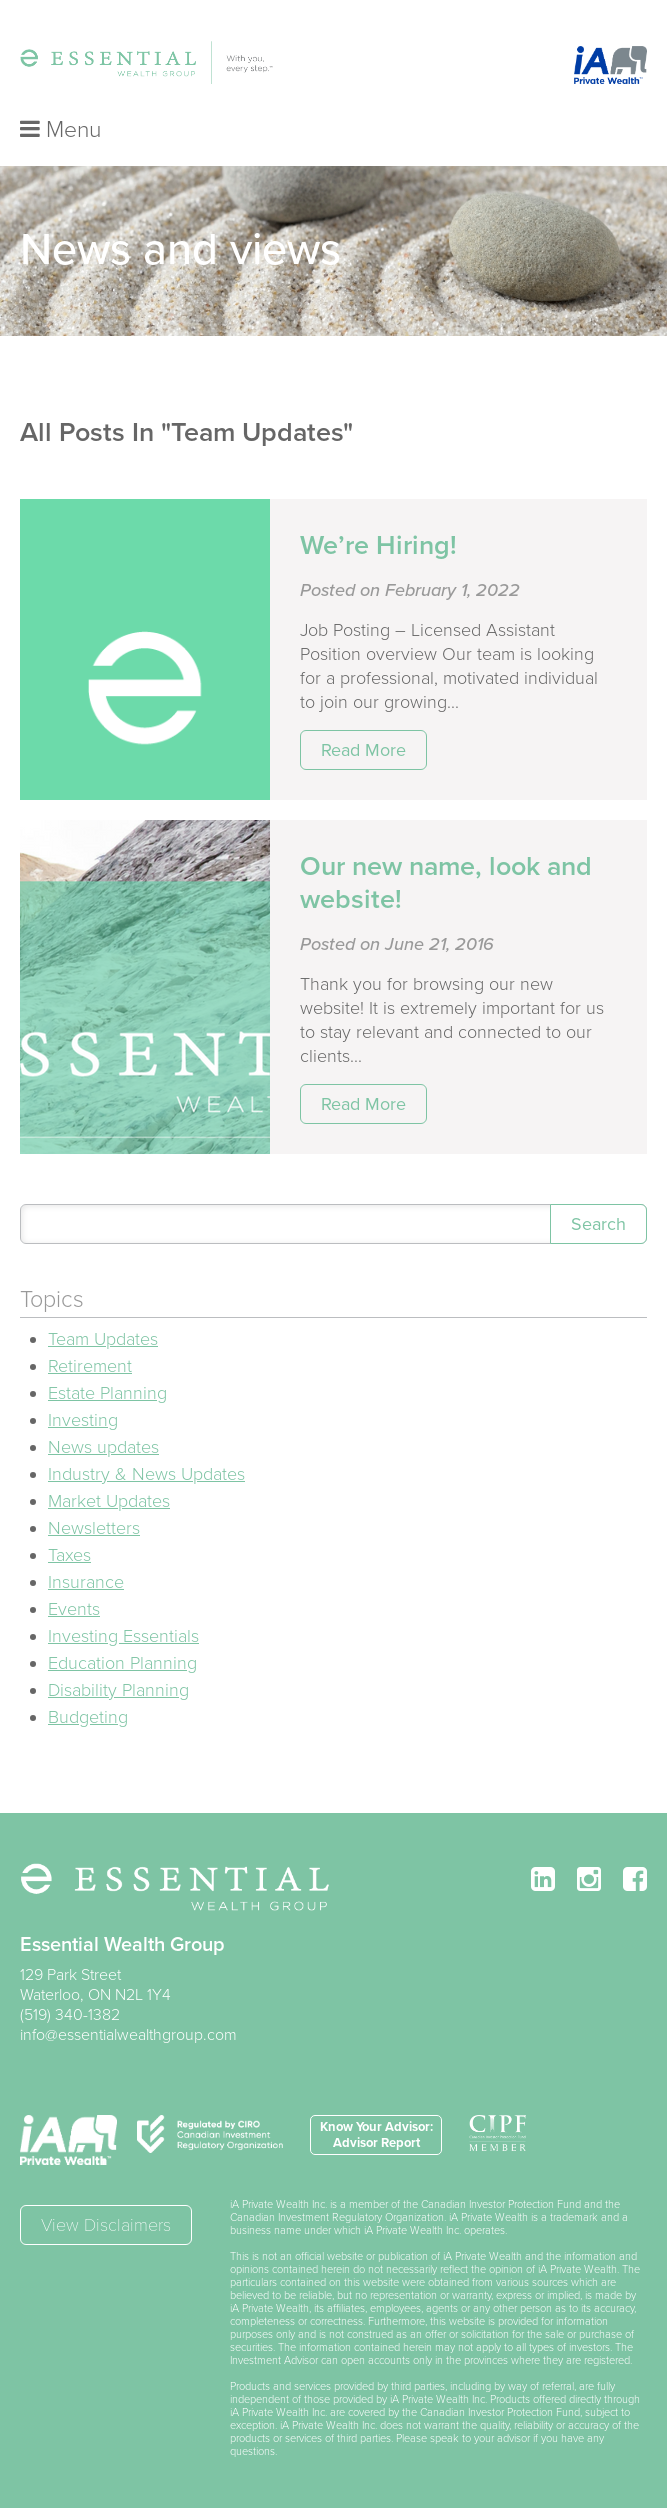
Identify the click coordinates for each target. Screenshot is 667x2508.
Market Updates (109, 1501)
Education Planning (122, 1663)
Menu (60, 130)
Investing (83, 1420)
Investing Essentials (123, 1636)
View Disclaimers (106, 2225)
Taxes (69, 1555)
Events (74, 1609)
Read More (363, 750)
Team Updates (103, 1339)
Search (598, 1224)
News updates (103, 1447)
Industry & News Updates (146, 1474)
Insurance (86, 1582)
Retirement (90, 1366)
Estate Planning (107, 1393)
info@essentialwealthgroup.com (128, 2035)
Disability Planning (118, 1690)
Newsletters (94, 1528)
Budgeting (88, 1717)
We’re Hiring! (378, 545)
